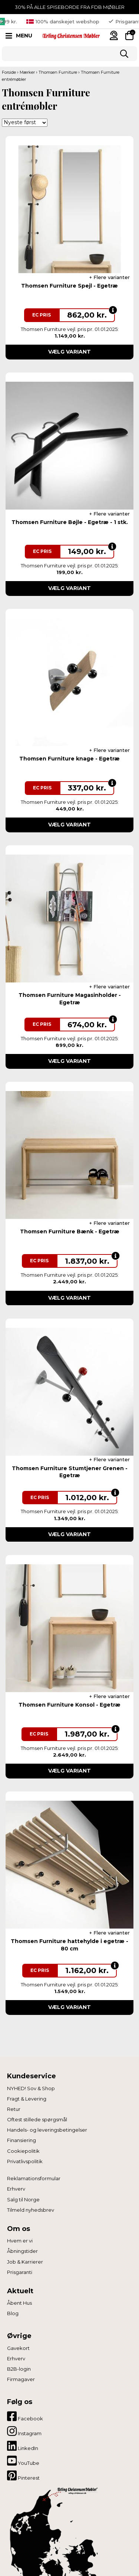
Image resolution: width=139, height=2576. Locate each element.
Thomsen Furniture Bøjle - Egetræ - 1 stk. (69, 522)
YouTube (23, 2460)
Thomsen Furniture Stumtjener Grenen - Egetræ (70, 1472)
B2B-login (19, 2369)
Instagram (24, 2431)
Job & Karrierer (25, 2262)
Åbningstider (22, 2251)
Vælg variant (69, 351)
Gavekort (18, 2348)
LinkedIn (22, 2445)
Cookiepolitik (23, 2151)
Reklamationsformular (33, 2178)
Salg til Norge (23, 2199)
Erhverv (16, 2189)
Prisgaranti (19, 2272)
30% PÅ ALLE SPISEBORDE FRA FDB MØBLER (70, 7)
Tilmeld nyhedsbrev (30, 2210)
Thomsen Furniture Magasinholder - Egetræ (70, 999)
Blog (13, 2313)
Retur (13, 2109)
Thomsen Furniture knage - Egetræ (69, 758)
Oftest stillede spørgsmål (37, 2119)
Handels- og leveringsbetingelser (47, 2130)
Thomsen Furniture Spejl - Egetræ (69, 285)
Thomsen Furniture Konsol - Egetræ (69, 1704)
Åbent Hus (19, 2303)
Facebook (25, 2416)
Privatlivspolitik (25, 2161)
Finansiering (21, 2140)
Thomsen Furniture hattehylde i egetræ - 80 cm (69, 1945)
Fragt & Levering (26, 2099)
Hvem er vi (20, 2241)
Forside (9, 72)
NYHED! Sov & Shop (31, 2088)
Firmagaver (21, 2379)
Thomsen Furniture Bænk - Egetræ (69, 1231)
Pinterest (23, 2475)
